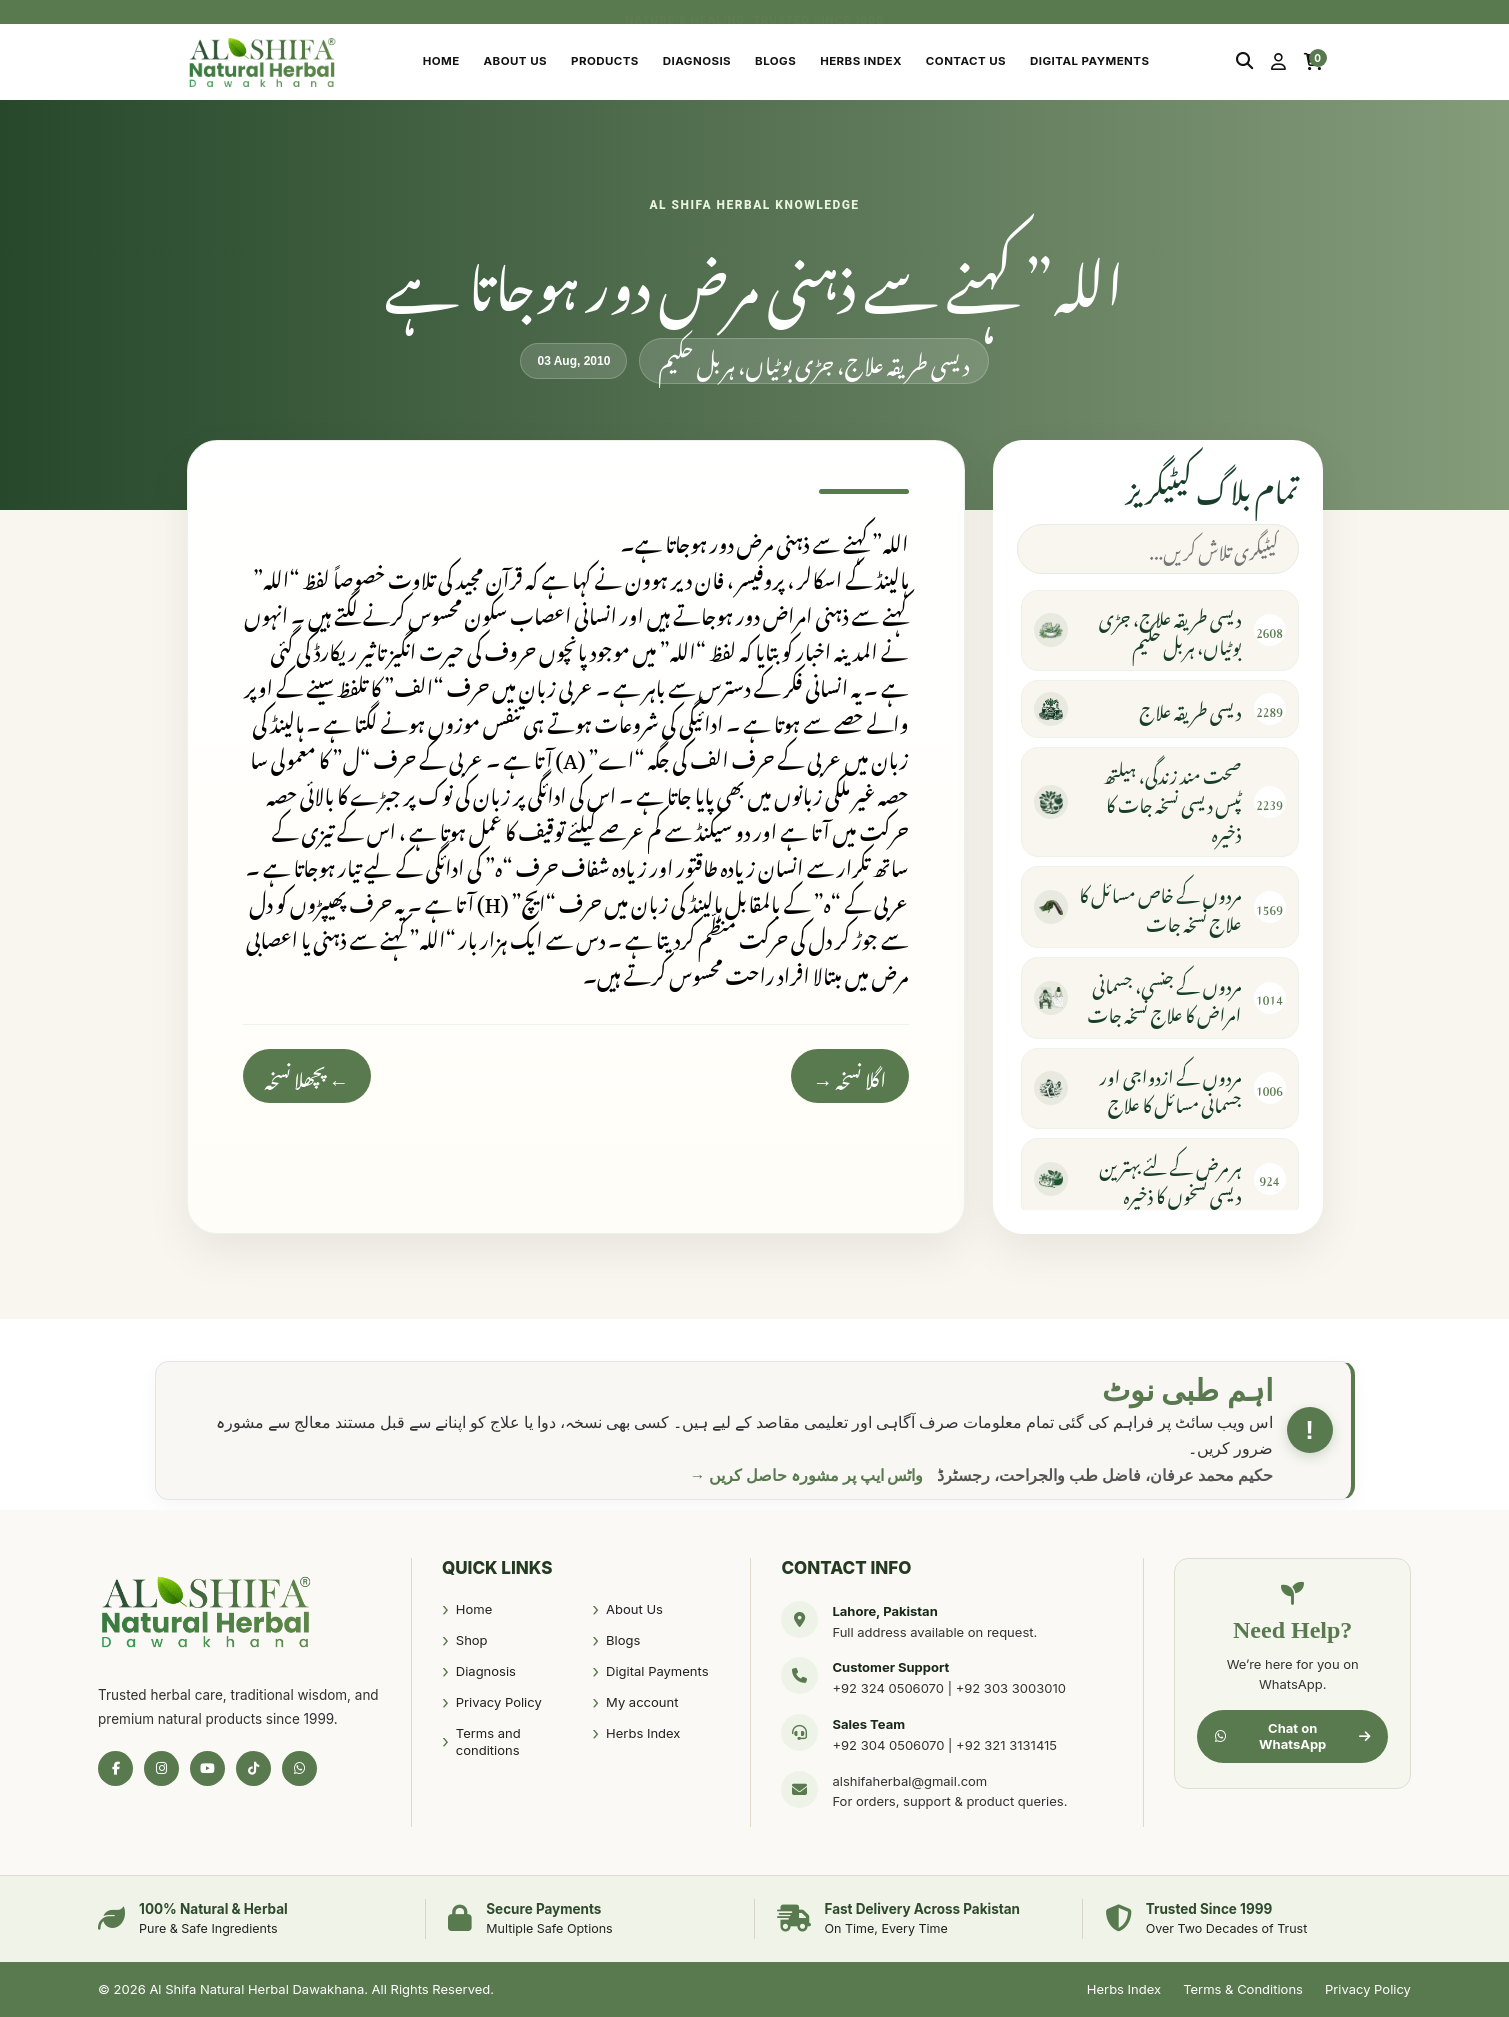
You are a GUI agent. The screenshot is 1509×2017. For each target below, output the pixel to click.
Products (605, 61)
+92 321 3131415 (1006, 1745)
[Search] (1244, 62)
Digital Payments (1089, 61)
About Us (515, 61)
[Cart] (1313, 62)
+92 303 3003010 (1011, 1688)
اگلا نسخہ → (850, 1076)
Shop (472, 1640)
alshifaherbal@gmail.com (909, 1781)
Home (441, 61)
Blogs (775, 61)
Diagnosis (697, 61)
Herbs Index (861, 61)
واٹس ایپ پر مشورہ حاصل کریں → (807, 1475)
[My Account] (1278, 62)
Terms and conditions (488, 1742)
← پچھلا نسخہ (307, 1076)
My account (642, 1702)
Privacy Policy (499, 1702)
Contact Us (966, 61)
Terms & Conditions (1243, 1989)
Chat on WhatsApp (1292, 1736)
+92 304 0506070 (888, 1745)
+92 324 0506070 (888, 1688)
